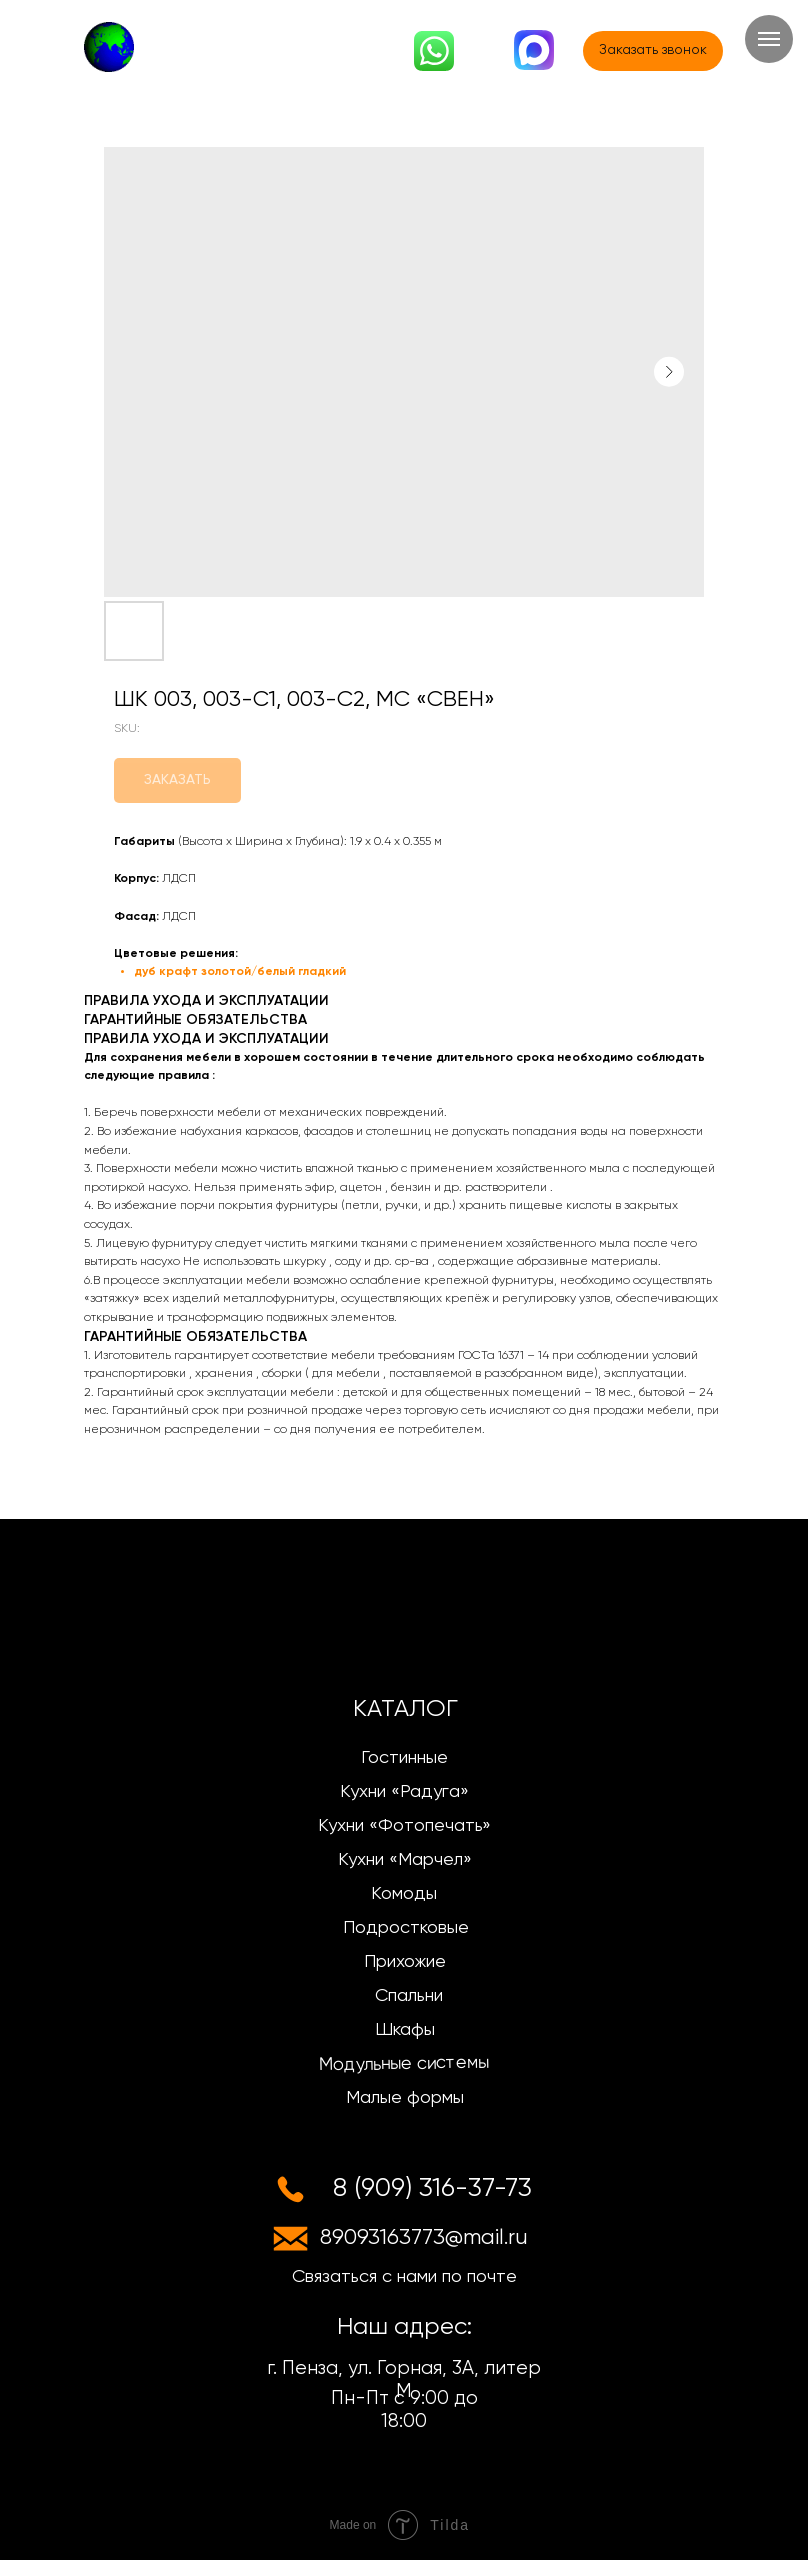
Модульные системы (404, 2064)
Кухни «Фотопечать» (404, 1826)
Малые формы (405, 2098)
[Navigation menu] (769, 39)
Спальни (409, 1996)
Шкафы (405, 2030)
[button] (653, 51)
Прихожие (405, 1962)
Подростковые (406, 1928)
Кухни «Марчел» (405, 1860)
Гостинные (404, 1758)
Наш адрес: (404, 2327)
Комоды (404, 1894)
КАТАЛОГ (405, 1709)
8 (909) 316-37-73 (432, 2189)
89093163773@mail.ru (424, 2238)
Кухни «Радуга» (404, 1792)
